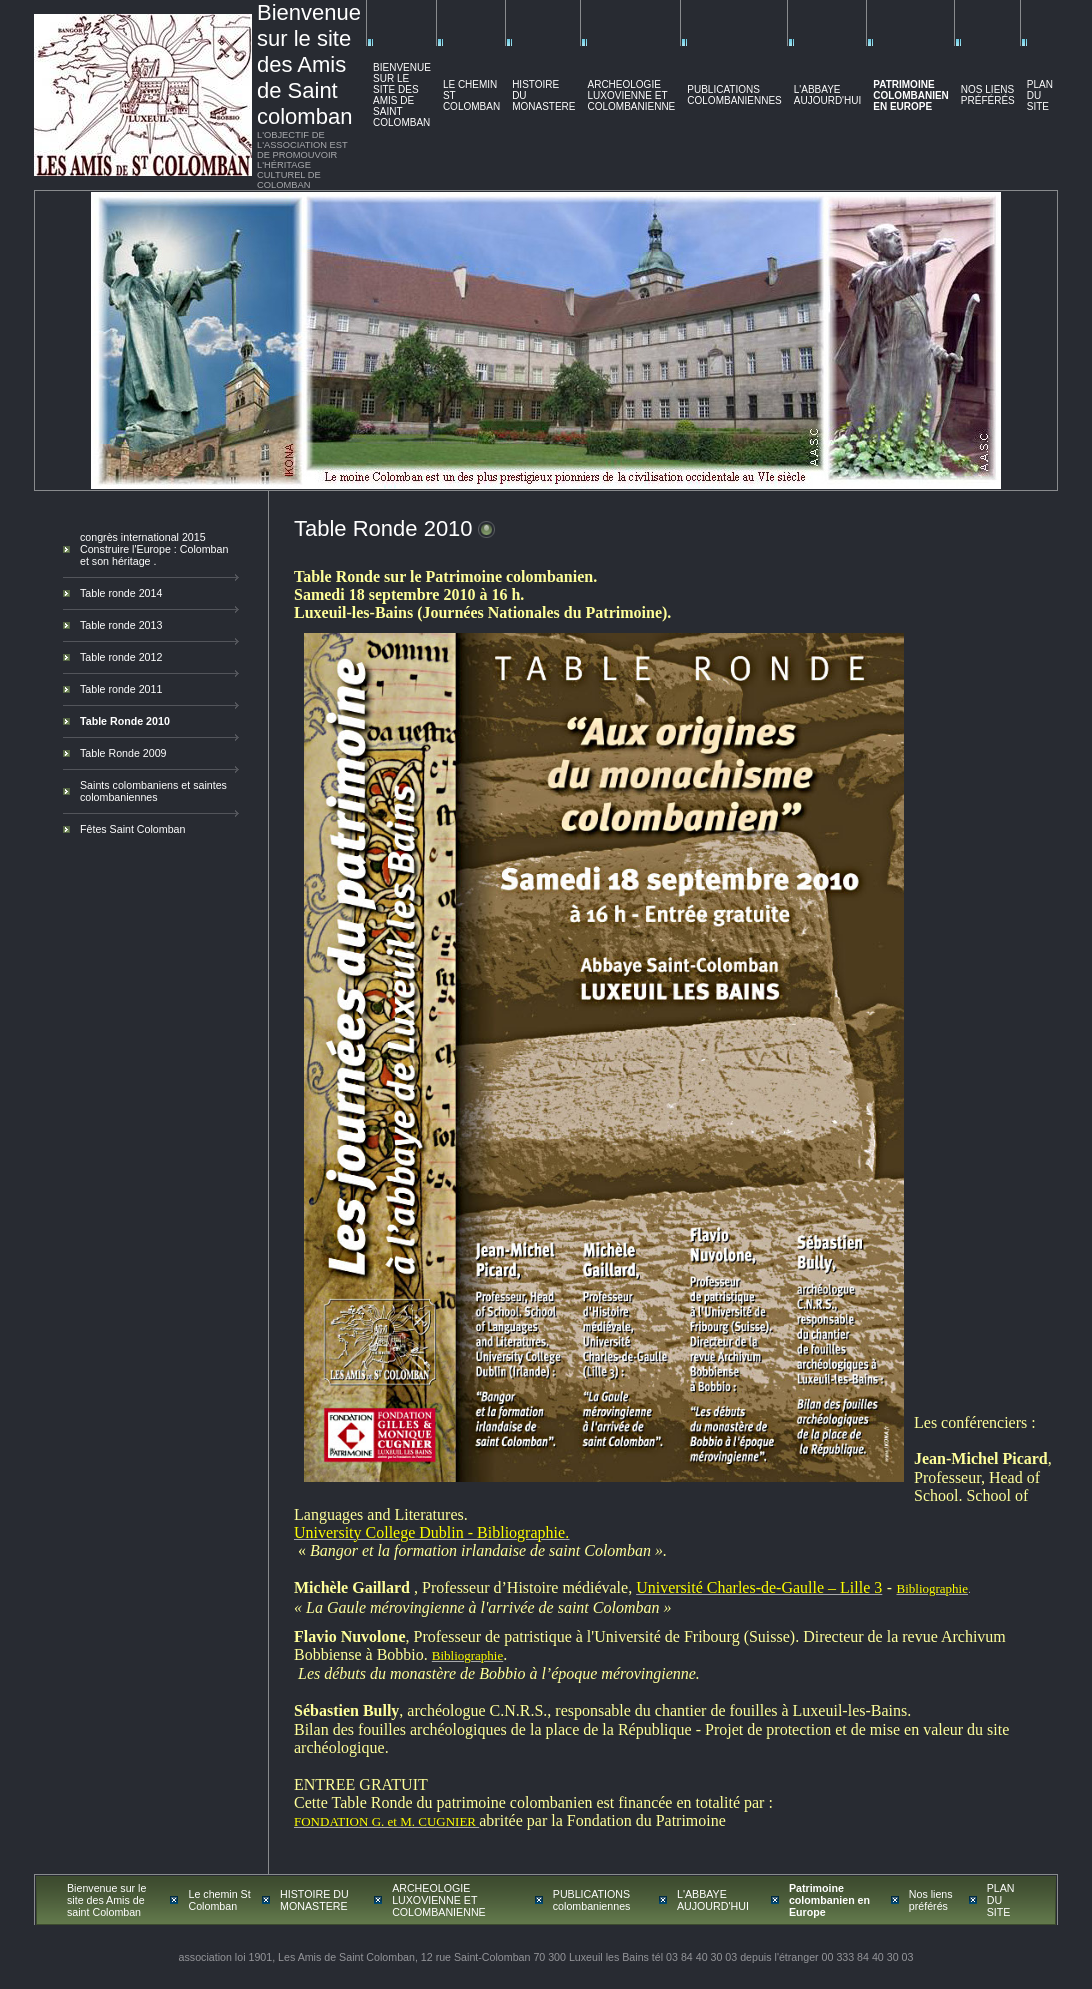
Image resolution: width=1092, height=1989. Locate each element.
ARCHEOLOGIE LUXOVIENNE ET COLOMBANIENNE (631, 95)
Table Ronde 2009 (123, 753)
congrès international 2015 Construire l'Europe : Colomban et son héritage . (154, 549)
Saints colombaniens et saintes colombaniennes (153, 791)
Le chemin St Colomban (219, 1900)
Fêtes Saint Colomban (132, 829)
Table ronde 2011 (121, 689)
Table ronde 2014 (121, 593)
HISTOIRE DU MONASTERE (314, 1900)
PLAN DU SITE (1040, 95)
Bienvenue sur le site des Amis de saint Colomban (402, 95)
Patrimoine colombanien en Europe (911, 95)
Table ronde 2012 (121, 657)
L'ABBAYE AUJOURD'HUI (827, 95)
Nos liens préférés (988, 95)
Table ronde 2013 (121, 625)
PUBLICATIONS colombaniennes (734, 95)
